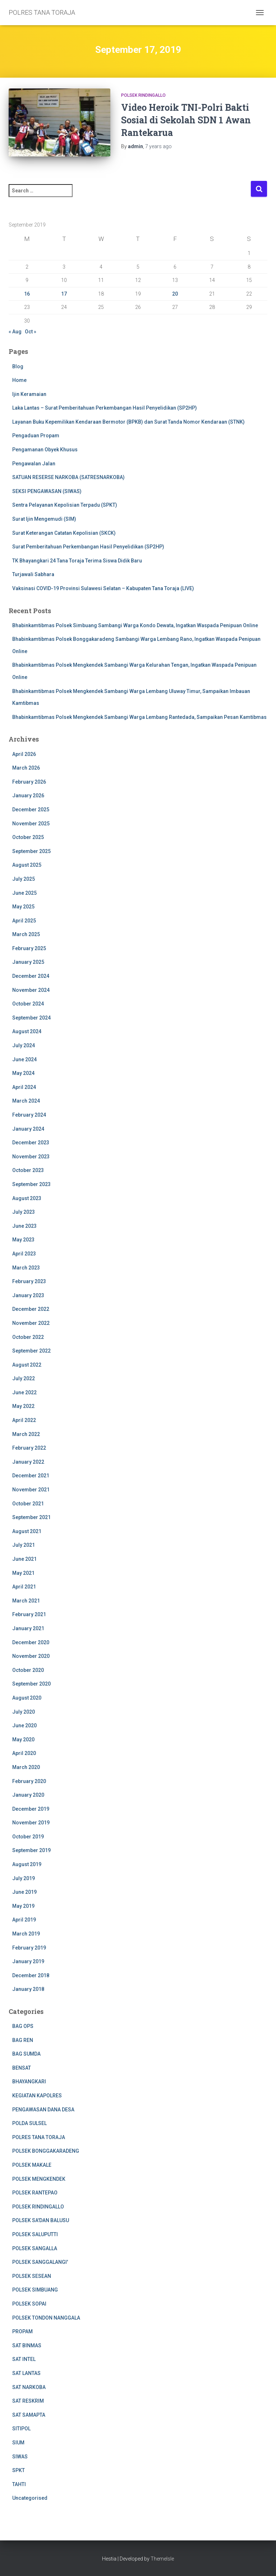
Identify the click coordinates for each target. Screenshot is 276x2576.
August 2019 (26, 1864)
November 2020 (31, 1656)
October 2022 (28, 1337)
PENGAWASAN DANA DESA (43, 2109)
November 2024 (31, 990)
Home (19, 380)
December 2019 (30, 1809)
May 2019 (23, 1906)
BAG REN (22, 2040)
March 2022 (26, 1434)
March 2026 (26, 768)
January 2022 (28, 1462)
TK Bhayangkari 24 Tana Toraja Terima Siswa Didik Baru (77, 561)
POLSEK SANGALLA (34, 2248)
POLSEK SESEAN (31, 2276)
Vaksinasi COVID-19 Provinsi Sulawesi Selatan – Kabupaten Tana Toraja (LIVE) (103, 588)
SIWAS (20, 2456)
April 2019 (24, 1920)
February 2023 (29, 1281)
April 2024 (24, 1087)
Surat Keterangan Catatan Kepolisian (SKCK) (64, 533)
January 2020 (28, 1795)
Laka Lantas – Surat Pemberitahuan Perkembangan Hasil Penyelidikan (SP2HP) (104, 408)
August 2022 (26, 1365)
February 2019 (29, 1948)
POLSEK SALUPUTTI (35, 2234)
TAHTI (19, 2484)
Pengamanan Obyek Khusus (45, 449)
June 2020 (24, 1725)
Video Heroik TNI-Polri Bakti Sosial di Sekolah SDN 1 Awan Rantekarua (186, 119)
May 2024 (23, 1073)
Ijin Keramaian (29, 394)
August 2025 (26, 865)
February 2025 (29, 948)
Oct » (30, 331)
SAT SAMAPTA (28, 2415)
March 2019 (26, 1934)
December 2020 (30, 1642)
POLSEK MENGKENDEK (38, 2179)
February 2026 (29, 782)
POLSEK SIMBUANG (35, 2290)
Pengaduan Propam (35, 435)
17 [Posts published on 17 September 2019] (64, 294)
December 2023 (30, 1142)
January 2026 (28, 795)
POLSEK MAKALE (31, 2165)
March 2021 (26, 1601)
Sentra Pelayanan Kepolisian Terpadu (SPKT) (64, 505)
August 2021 (26, 1531)
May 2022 (23, 1406)
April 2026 (24, 754)
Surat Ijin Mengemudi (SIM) (44, 519)
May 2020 (23, 1739)
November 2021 (31, 1489)
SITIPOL (21, 2428)
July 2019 (23, 1878)
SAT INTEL (24, 2359)
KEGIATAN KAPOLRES (37, 2095)
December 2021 (30, 1475)
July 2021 (23, 1545)
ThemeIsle (162, 2559)
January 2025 (28, 962)
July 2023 (23, 1212)
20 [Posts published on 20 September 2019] (175, 294)
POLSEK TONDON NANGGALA (46, 2318)
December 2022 (30, 1309)
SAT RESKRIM (28, 2401)
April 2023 (24, 1254)
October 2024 (28, 1004)
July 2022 (23, 1378)
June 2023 (24, 1226)
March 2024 (26, 1101)
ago (158, 146)
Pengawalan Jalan (33, 463)
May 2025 (23, 906)
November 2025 (31, 823)
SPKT (18, 2470)
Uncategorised (29, 2498)
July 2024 (23, 1045)
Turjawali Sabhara (33, 574)
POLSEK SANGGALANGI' (40, 2262)
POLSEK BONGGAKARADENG (45, 2151)
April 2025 (24, 921)
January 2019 (28, 1961)
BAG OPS (22, 2026)
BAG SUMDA (26, 2054)
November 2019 (31, 1822)
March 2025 (26, 934)
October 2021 (28, 1503)
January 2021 (28, 1628)
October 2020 (28, 1670)
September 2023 (31, 1184)
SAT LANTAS (26, 2373)
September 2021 (31, 1517)
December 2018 (30, 1975)
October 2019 (28, 1836)
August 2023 (26, 1198)
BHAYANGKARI (29, 2081)
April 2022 (24, 1420)
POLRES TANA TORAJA (38, 2137)
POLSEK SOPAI (29, 2304)
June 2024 (24, 1059)
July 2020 (23, 1712)
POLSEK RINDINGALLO (143, 95)
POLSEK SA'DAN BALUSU (40, 2220)
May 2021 (23, 1573)
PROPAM (22, 2331)
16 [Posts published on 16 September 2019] (27, 294)
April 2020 (24, 1753)
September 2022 (31, 1351)
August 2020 (26, 1698)
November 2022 (31, 1323)
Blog (17, 366)
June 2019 (24, 1892)
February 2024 (29, 1115)
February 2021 (29, 1614)
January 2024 (28, 1129)
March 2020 (26, 1767)
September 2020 (31, 1684)
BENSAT (21, 2068)
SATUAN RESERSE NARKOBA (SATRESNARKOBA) (68, 477)
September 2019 (31, 1850)
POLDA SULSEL (29, 2123)
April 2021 (24, 1587)
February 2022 (29, 1448)
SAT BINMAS (26, 2345)
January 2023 (28, 1295)
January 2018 (28, 1989)
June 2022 (24, 1392)
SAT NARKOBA (29, 2387)
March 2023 (26, 1268)
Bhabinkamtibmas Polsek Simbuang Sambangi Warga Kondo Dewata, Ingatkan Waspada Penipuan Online (135, 625)
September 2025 (31, 851)
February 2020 (29, 1781)
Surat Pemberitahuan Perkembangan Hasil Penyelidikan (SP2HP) (88, 547)
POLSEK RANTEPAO (35, 2193)
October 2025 (28, 837)
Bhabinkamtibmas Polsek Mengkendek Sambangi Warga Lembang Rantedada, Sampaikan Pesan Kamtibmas (139, 717)
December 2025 (30, 809)
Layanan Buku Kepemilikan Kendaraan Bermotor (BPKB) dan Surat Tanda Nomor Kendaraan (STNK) (128, 422)
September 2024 (31, 1018)
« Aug (15, 331)
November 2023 (31, 1156)
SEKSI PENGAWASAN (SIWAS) (47, 491)
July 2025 (23, 879)
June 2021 (24, 1559)
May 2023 (23, 1240)
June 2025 (24, 893)
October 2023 (28, 1170)
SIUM (18, 2442)
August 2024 (26, 1031)
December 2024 (30, 976)
